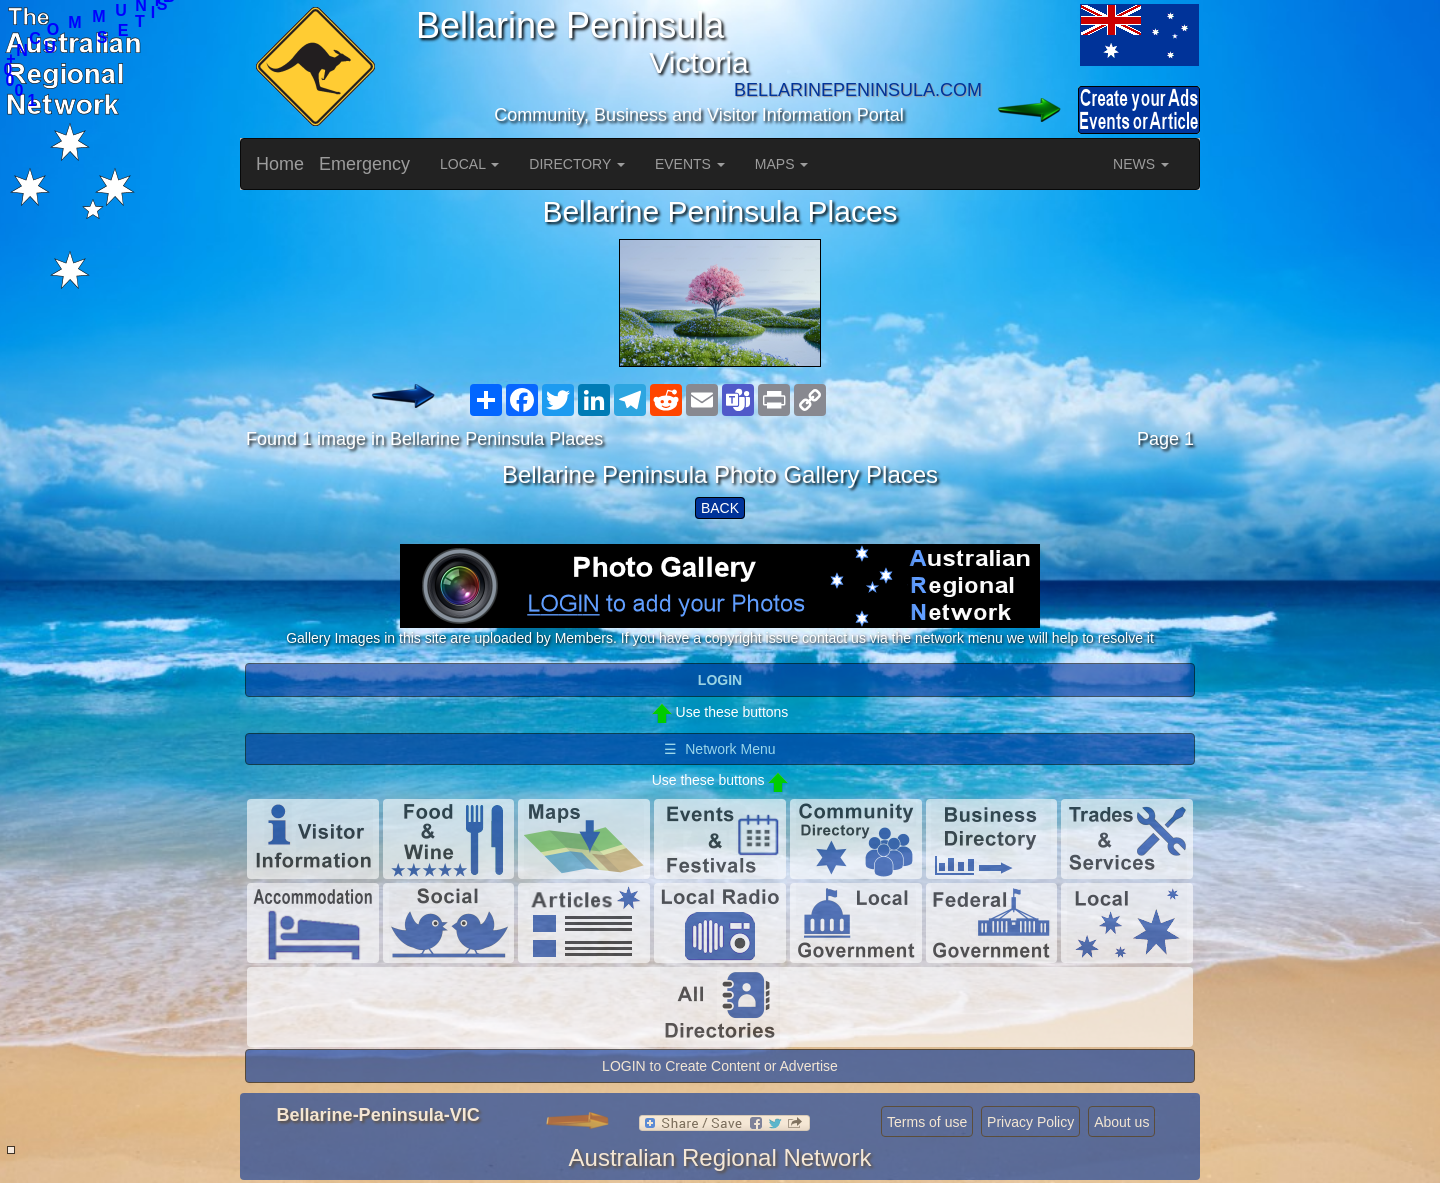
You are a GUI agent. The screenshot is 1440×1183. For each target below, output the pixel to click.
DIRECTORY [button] (577, 164)
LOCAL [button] (469, 164)
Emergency (364, 164)
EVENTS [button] (690, 164)
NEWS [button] (1141, 164)
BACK (720, 508)
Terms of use (927, 1122)
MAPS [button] (782, 164)
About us (1121, 1122)
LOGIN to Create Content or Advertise (720, 1066)
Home (280, 164)
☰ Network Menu (719, 749)
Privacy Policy (1030, 1122)
